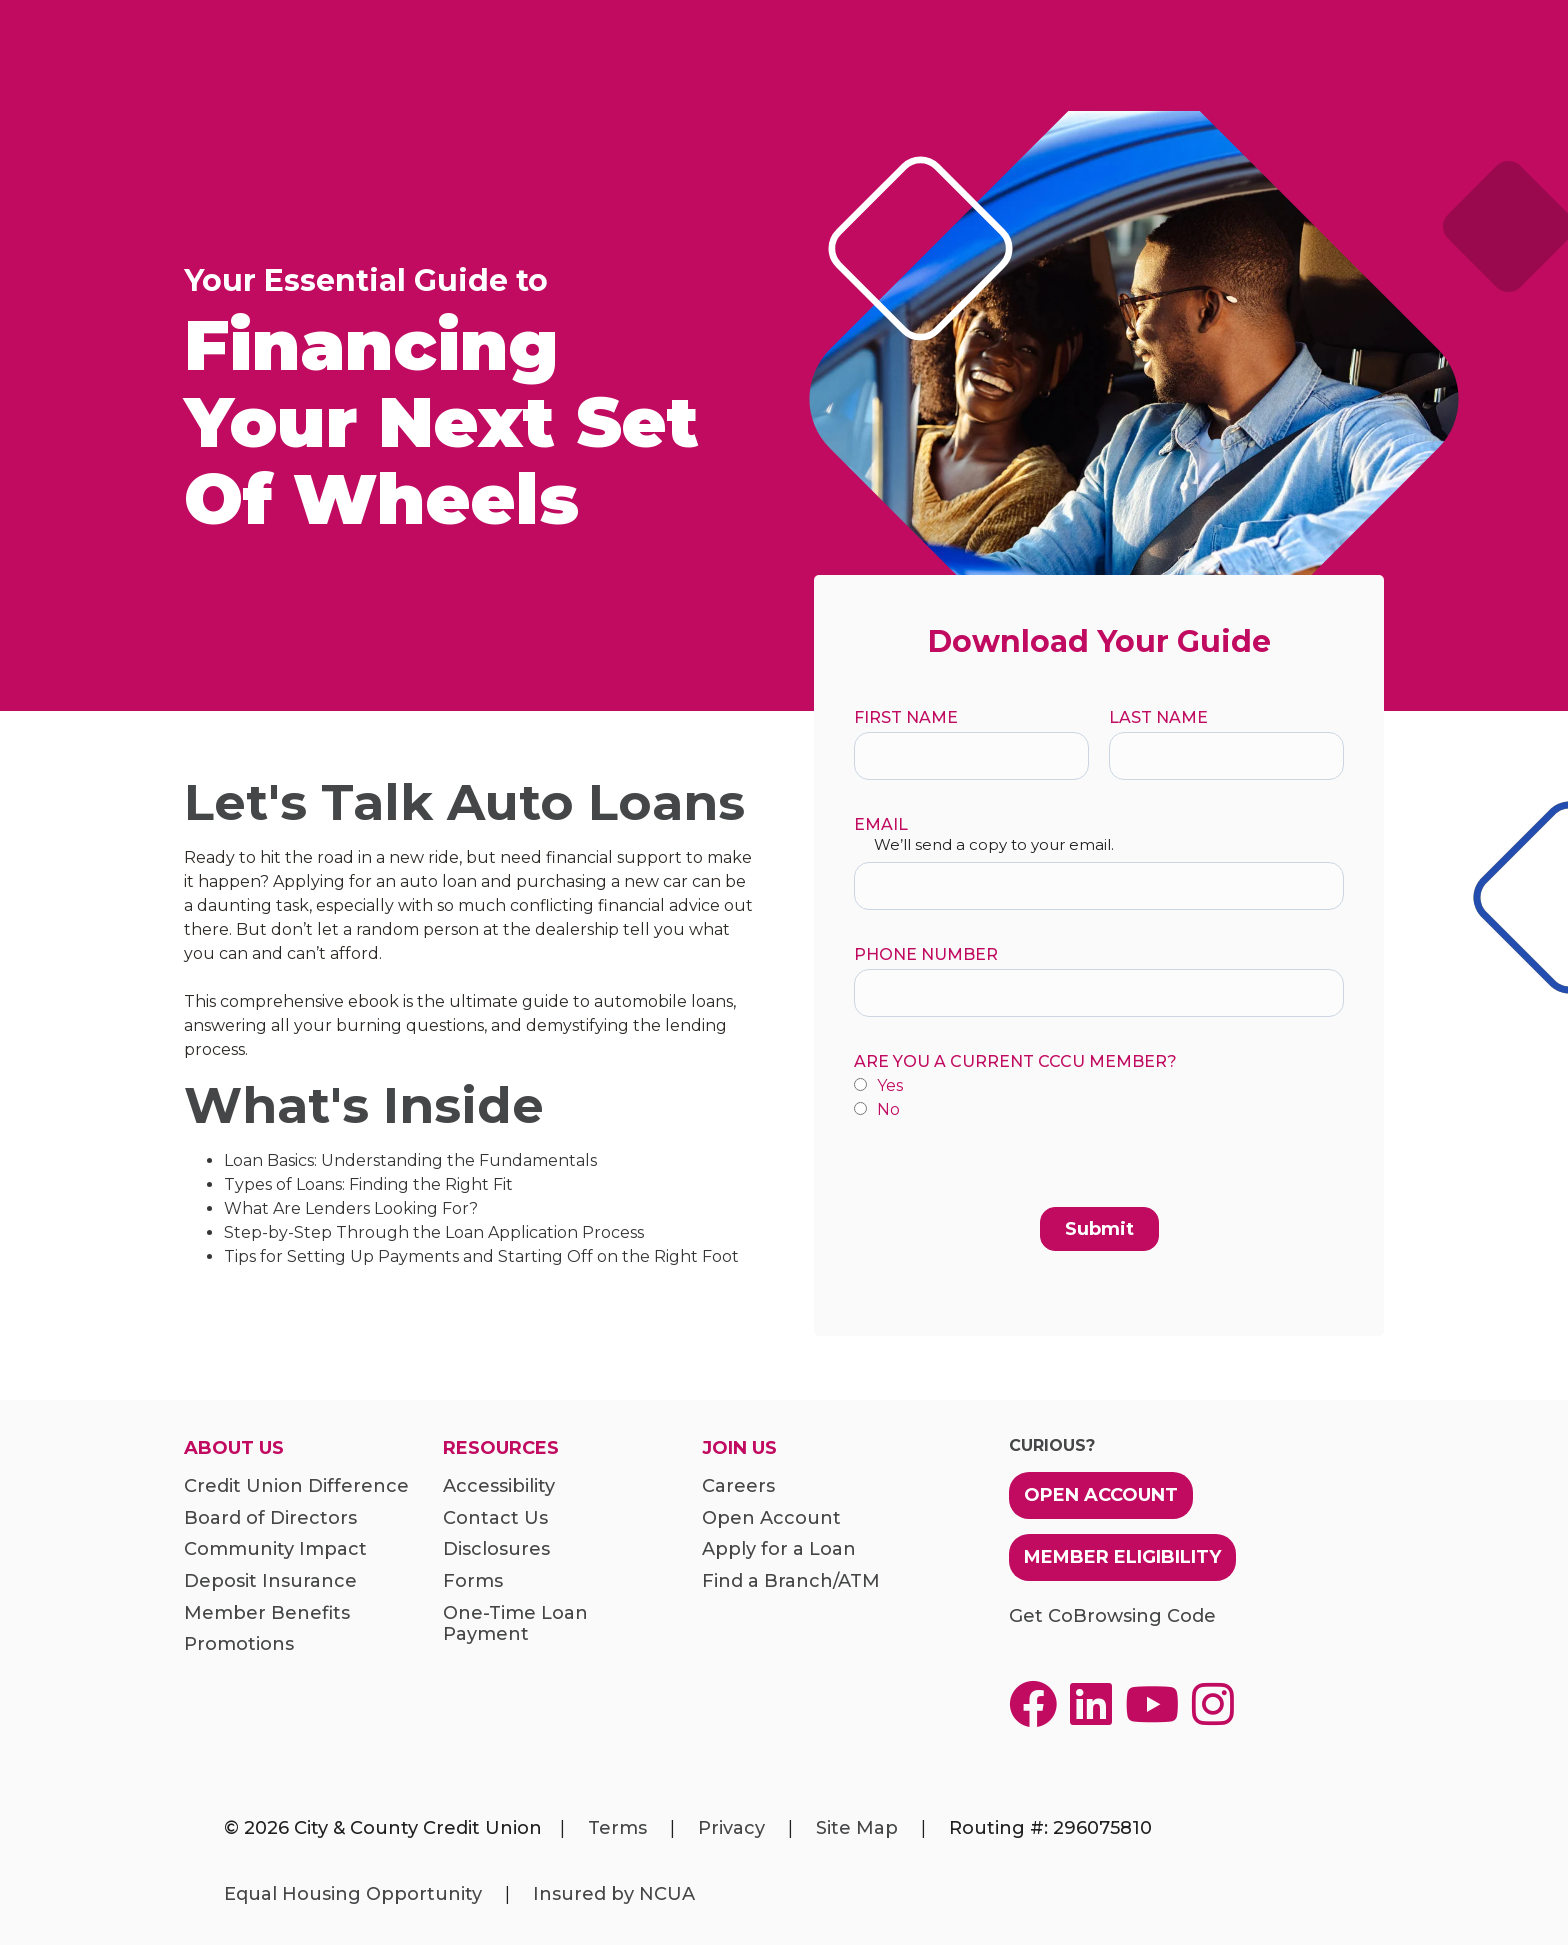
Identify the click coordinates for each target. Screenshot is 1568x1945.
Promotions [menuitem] (239, 1644)
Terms (617, 1828)
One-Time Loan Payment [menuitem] (515, 1624)
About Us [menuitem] (234, 1449)
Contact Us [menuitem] (495, 1518)
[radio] (1099, 1088)
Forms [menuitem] (473, 1581)
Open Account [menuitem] (771, 1518)
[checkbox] (1099, 1098)
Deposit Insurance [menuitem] (270, 1581)
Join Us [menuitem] (739, 1449)
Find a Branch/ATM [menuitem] (791, 1581)
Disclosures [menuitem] (496, 1549)
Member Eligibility (1122, 1557)
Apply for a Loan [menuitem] (779, 1549)
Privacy (731, 1828)
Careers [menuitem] (738, 1486)
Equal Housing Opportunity (353, 1894)
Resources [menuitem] (501, 1449)
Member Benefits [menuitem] (267, 1613)
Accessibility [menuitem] (499, 1486)
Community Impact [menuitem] (275, 1549)
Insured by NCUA (614, 1894)
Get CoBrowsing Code (1112, 1616)
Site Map (857, 1828)
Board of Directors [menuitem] (270, 1518)
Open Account (1101, 1495)
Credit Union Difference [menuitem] (296, 1486)
